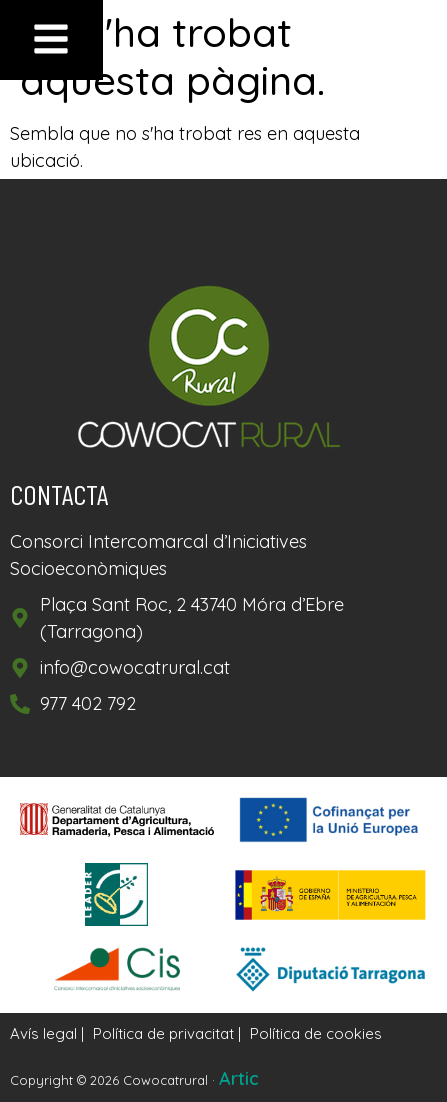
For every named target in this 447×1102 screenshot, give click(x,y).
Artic (239, 1078)
